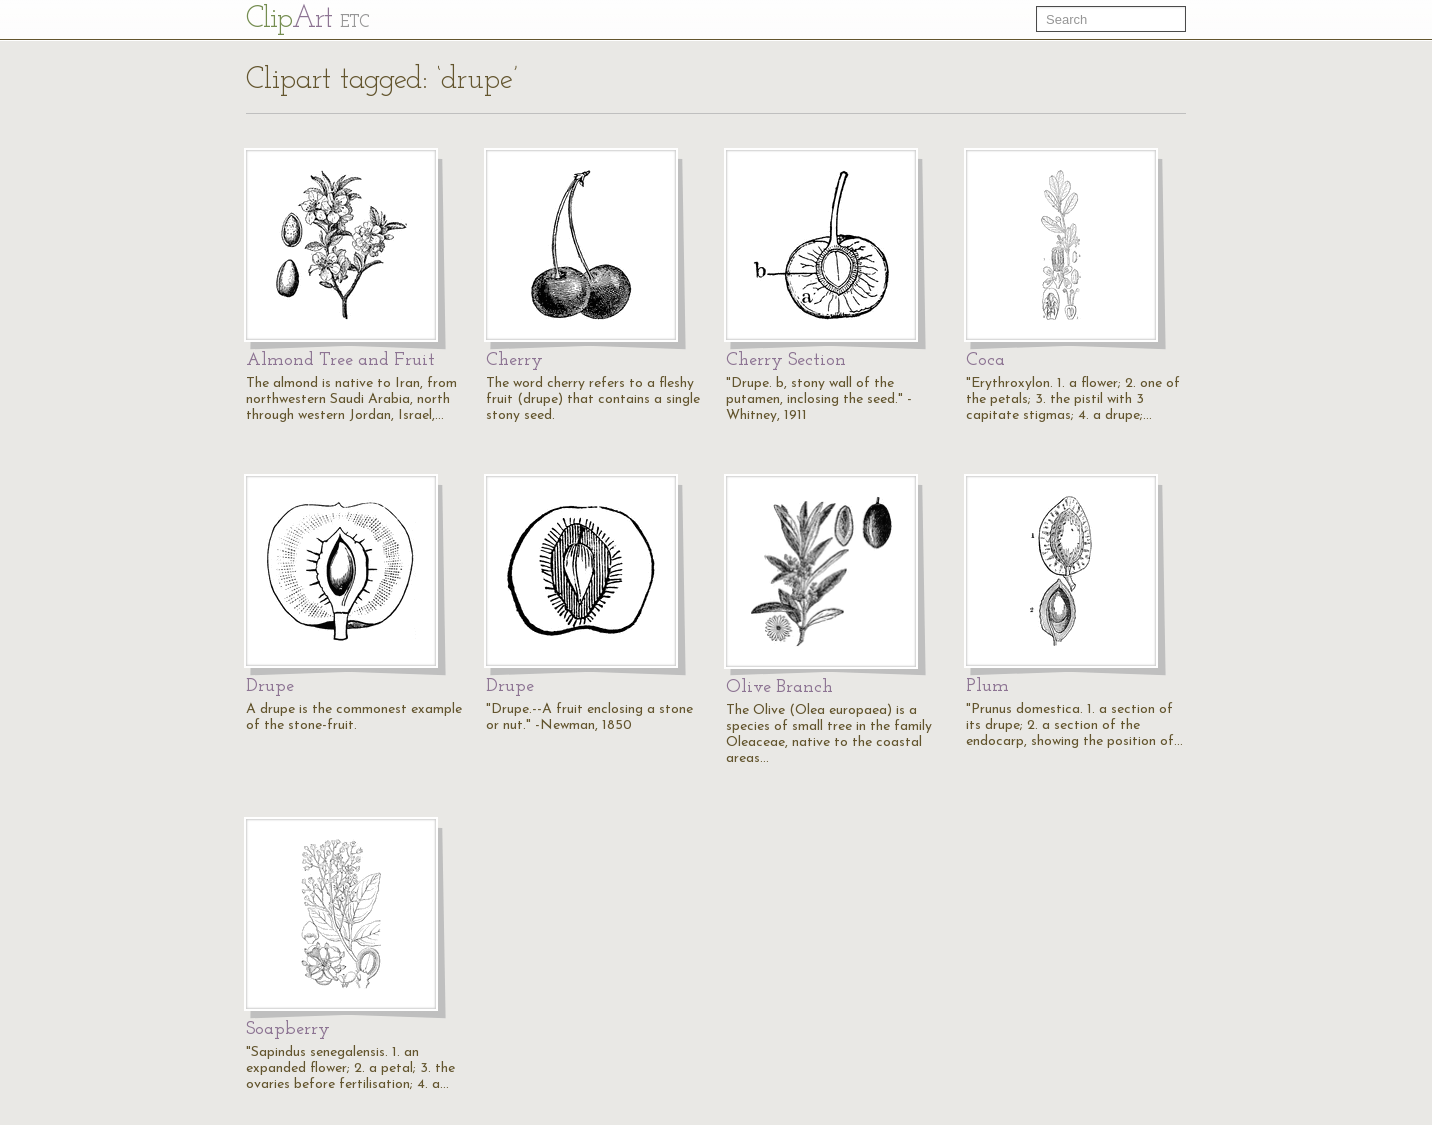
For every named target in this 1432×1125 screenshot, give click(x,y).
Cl (307, 19)
